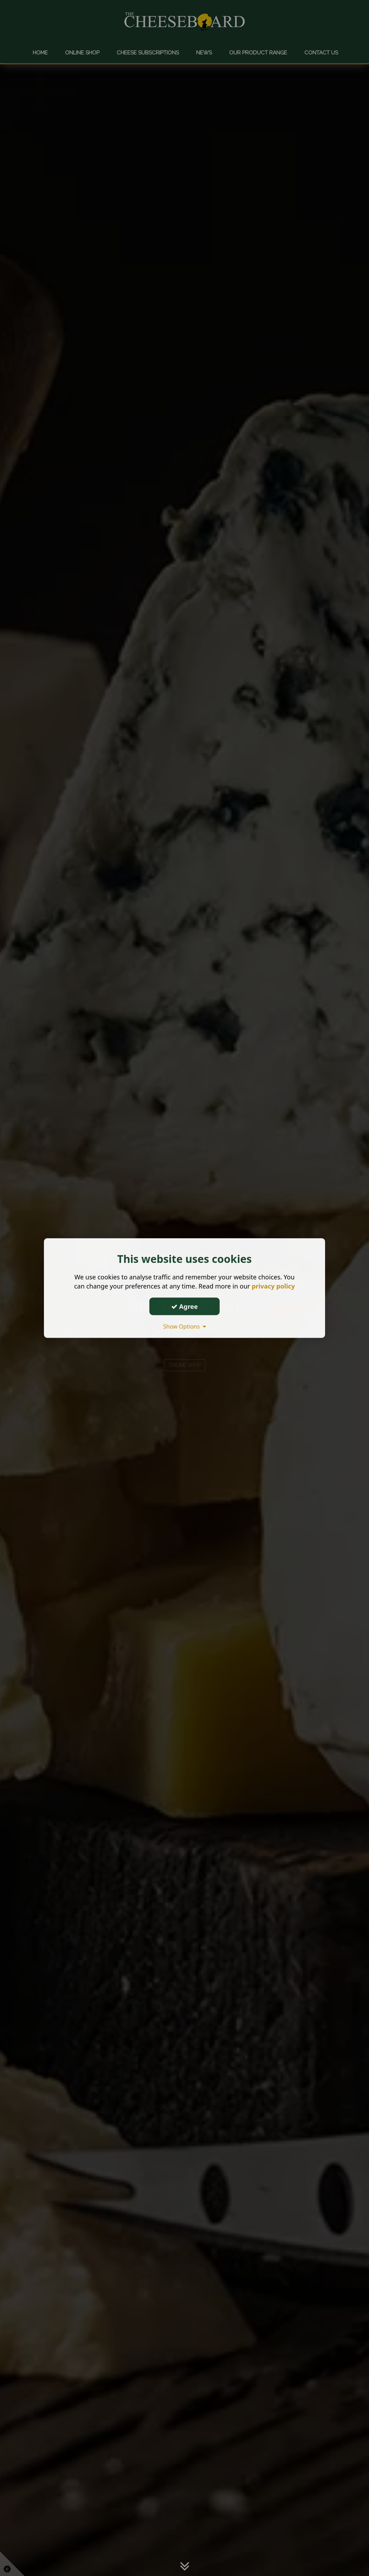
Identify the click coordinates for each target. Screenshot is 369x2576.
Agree (184, 1306)
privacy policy (273, 1286)
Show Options (184, 1326)
